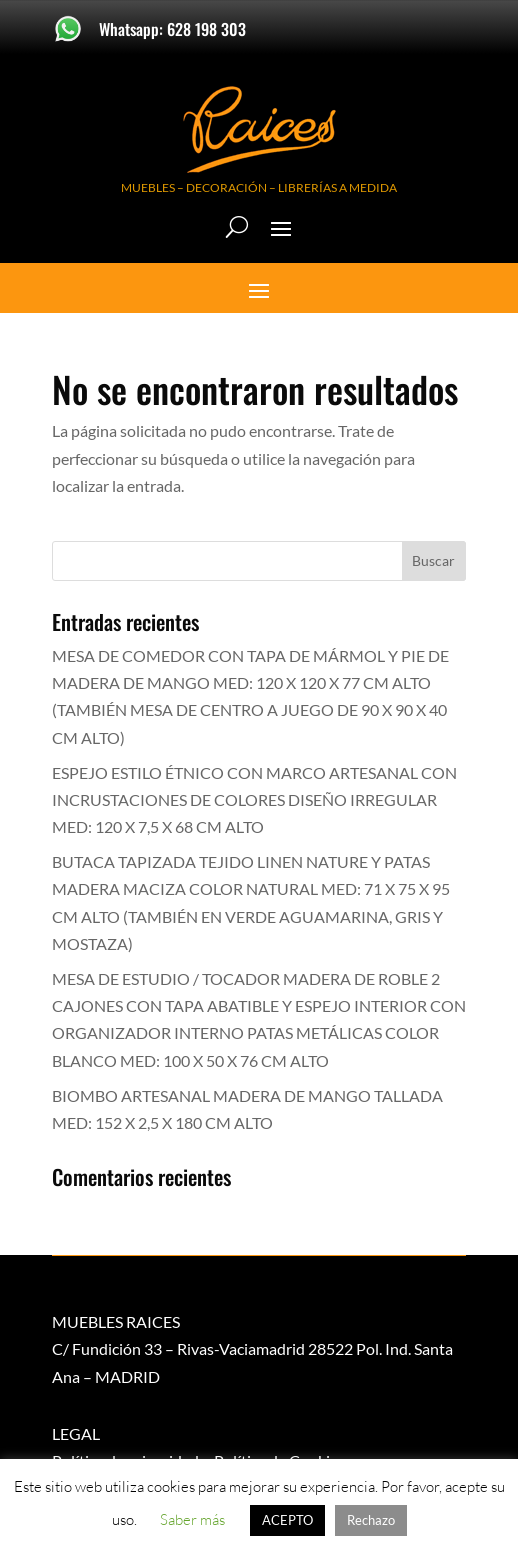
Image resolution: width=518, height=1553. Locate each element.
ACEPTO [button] (287, 1520)
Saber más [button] (192, 1519)
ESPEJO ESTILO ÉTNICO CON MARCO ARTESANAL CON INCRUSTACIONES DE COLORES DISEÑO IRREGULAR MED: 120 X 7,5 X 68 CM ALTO (254, 799)
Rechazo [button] (371, 1520)
